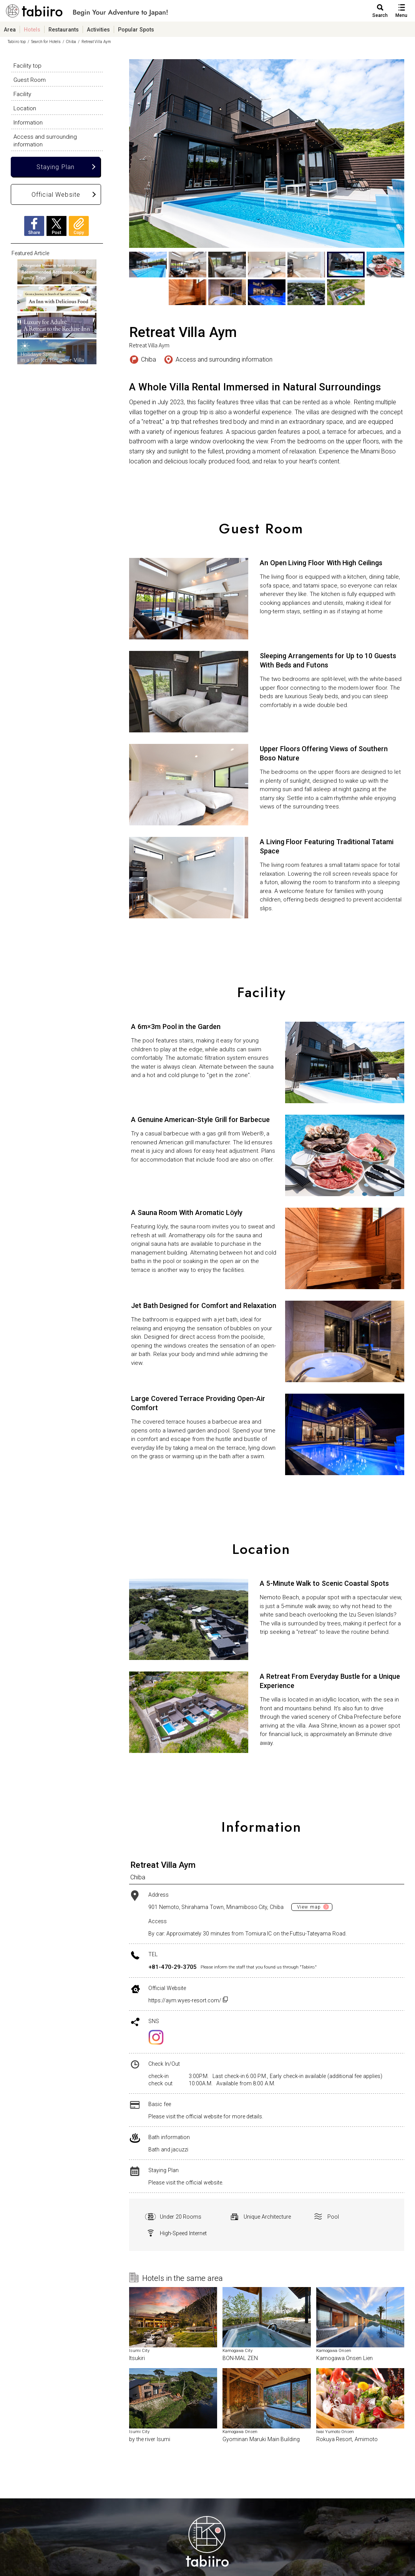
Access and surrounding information (45, 140)
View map (309, 1907)
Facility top (27, 65)
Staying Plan (56, 167)
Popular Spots (136, 29)
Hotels (32, 29)
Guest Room (29, 79)
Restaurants (63, 29)
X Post (56, 226)
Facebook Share (34, 226)
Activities (98, 29)
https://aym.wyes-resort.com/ (188, 2000)
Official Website (56, 194)
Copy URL (79, 226)
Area (10, 29)
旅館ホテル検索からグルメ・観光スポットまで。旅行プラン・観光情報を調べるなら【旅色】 (87, 13)
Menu (401, 15)
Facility (22, 94)
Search (380, 15)
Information (28, 122)
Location (24, 108)
